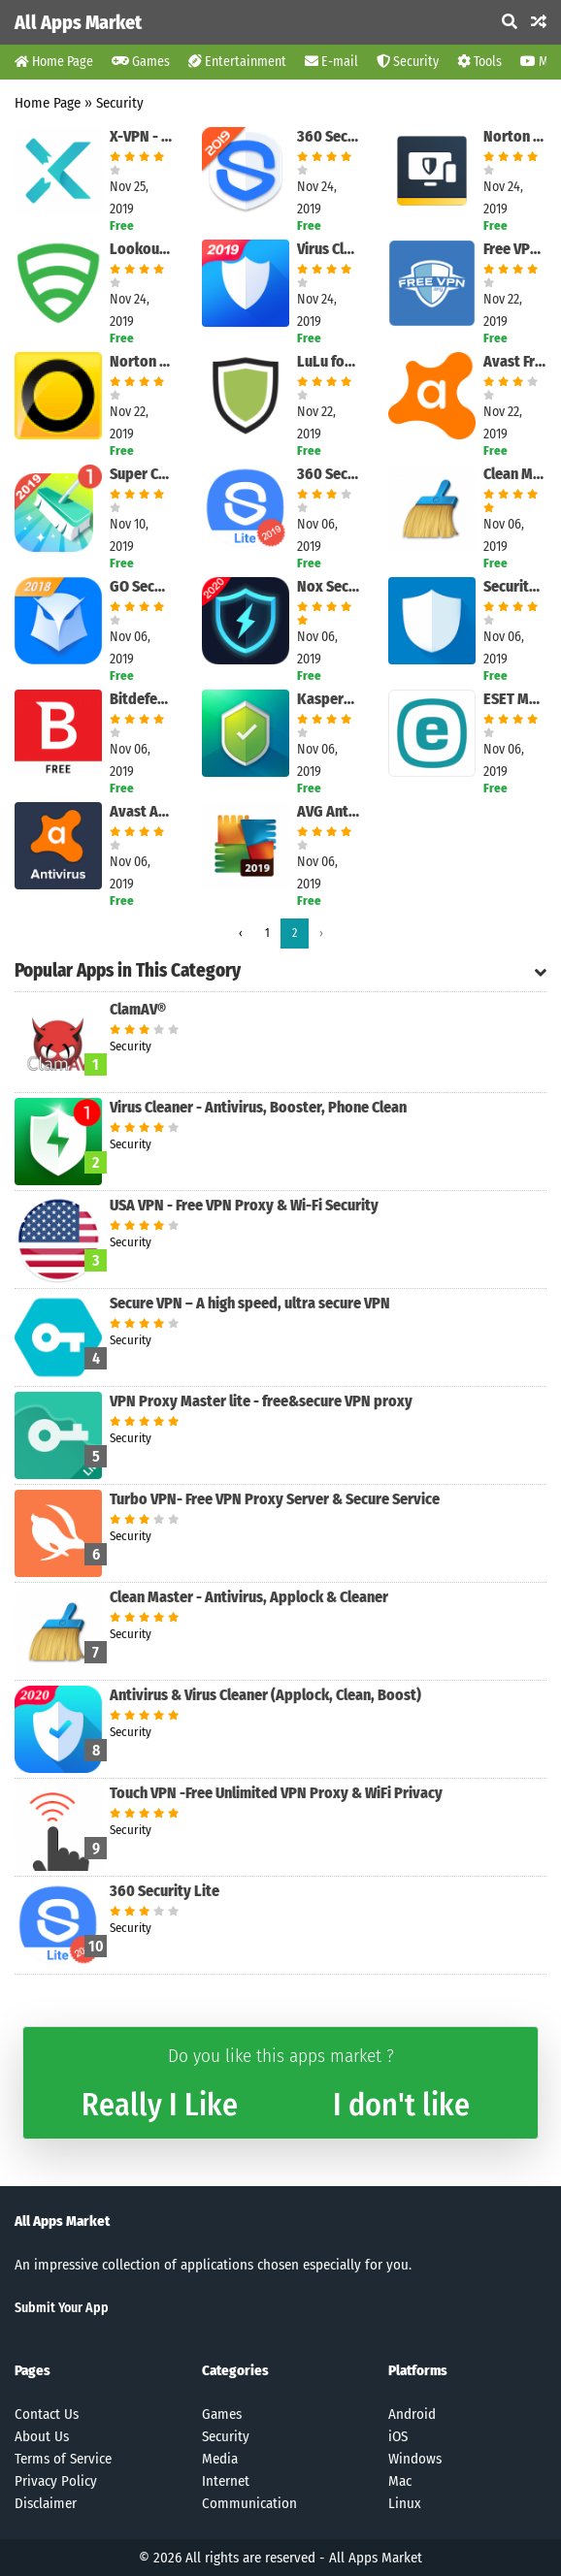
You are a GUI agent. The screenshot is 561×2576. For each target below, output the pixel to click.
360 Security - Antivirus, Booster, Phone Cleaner (328, 136)
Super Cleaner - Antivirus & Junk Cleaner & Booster (141, 474)
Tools (479, 61)
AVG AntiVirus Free (328, 811)
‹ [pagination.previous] (241, 933)
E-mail (331, 61)
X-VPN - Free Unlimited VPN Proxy (141, 136)
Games (141, 61)
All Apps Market (78, 22)
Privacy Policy (56, 2481)
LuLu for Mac (328, 361)
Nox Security (328, 586)
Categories (235, 2370)
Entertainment (237, 61)
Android (412, 2414)
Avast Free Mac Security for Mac (514, 361)
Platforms (417, 2370)
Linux (404, 2503)
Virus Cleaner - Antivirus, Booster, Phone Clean (258, 1107)
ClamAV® (138, 1009)
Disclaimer (46, 2503)
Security (408, 61)
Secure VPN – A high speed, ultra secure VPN (250, 1303)
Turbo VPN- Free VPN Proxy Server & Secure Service (275, 1499)
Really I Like (160, 2104)
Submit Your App (62, 2308)
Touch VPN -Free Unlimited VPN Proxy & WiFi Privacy (276, 1793)
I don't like (401, 2104)
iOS (398, 2436)
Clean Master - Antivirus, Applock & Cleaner (514, 474)
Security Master (514, 586)
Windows (415, 2458)
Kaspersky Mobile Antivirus (328, 699)
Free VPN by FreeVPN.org (514, 249)
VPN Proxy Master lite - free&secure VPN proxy (261, 1401)
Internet (225, 2481)
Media (220, 2458)
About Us (42, 2436)
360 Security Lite (328, 474)
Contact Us (47, 2414)
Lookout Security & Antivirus (141, 249)
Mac (400, 2481)
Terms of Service (63, 2458)
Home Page (54, 61)
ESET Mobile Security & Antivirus (514, 699)
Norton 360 (141, 361)
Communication (249, 2503)
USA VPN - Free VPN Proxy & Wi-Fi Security (244, 1205)
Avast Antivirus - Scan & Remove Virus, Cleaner (141, 811)
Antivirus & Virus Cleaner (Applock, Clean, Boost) (265, 1695)
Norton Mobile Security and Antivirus (514, 136)
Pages (32, 2370)
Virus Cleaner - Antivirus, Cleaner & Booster (328, 249)
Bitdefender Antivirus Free (141, 699)
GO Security (141, 586)
